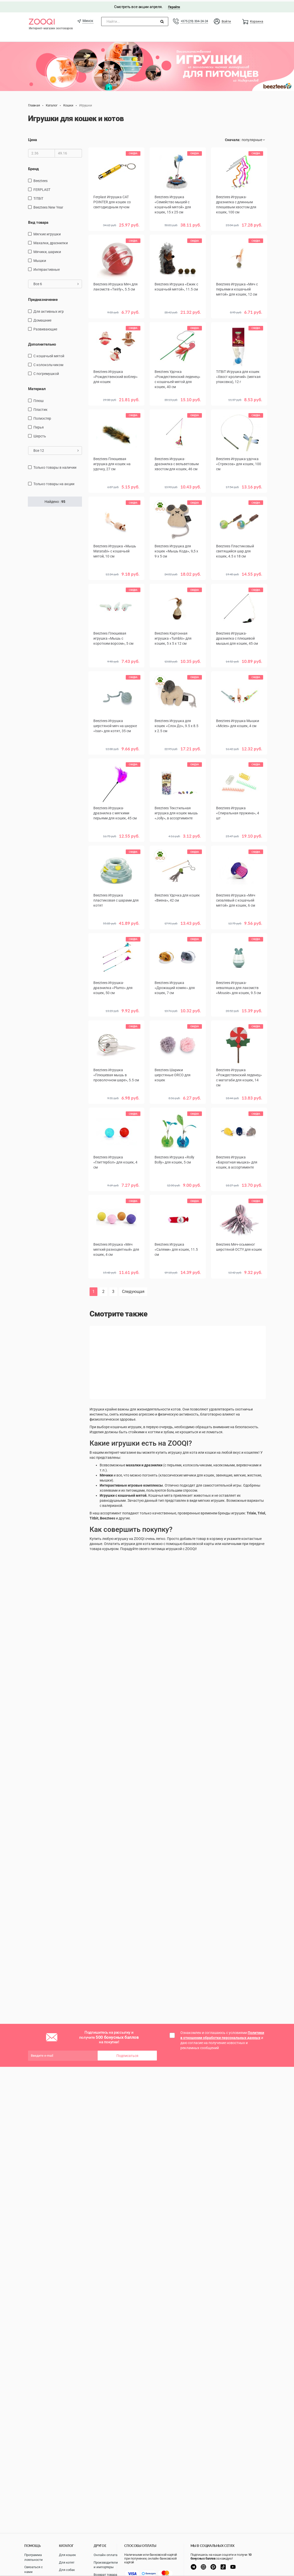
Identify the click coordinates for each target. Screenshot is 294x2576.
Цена (32, 138)
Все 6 (56, 282)
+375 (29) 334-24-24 (194, 19)
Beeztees (40, 179)
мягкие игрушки (47, 233)
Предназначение (43, 298)
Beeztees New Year (48, 206)
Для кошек (67, 2555)
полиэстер (42, 417)
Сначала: (232, 138)
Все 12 (56, 449)
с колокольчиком (48, 363)
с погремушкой (46, 372)
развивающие (45, 328)
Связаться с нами (33, 2569)
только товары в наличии (54, 466)
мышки (39, 259)
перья (38, 426)
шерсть (39, 435)
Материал (37, 387)
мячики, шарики (47, 250)
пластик (40, 408)
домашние (42, 319)
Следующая (133, 1289)
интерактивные (46, 268)
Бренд (33, 167)
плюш (38, 399)
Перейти (174, 5)
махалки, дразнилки (50, 241)
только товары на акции (53, 482)
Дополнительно (42, 343)
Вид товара (38, 221)
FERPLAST (41, 188)
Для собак (67, 2570)
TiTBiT (38, 197)
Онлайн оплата (105, 2555)
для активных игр (48, 310)
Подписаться (127, 2054)
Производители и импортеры (106, 2565)
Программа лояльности (33, 2557)
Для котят (66, 2562)
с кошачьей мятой (48, 354)
